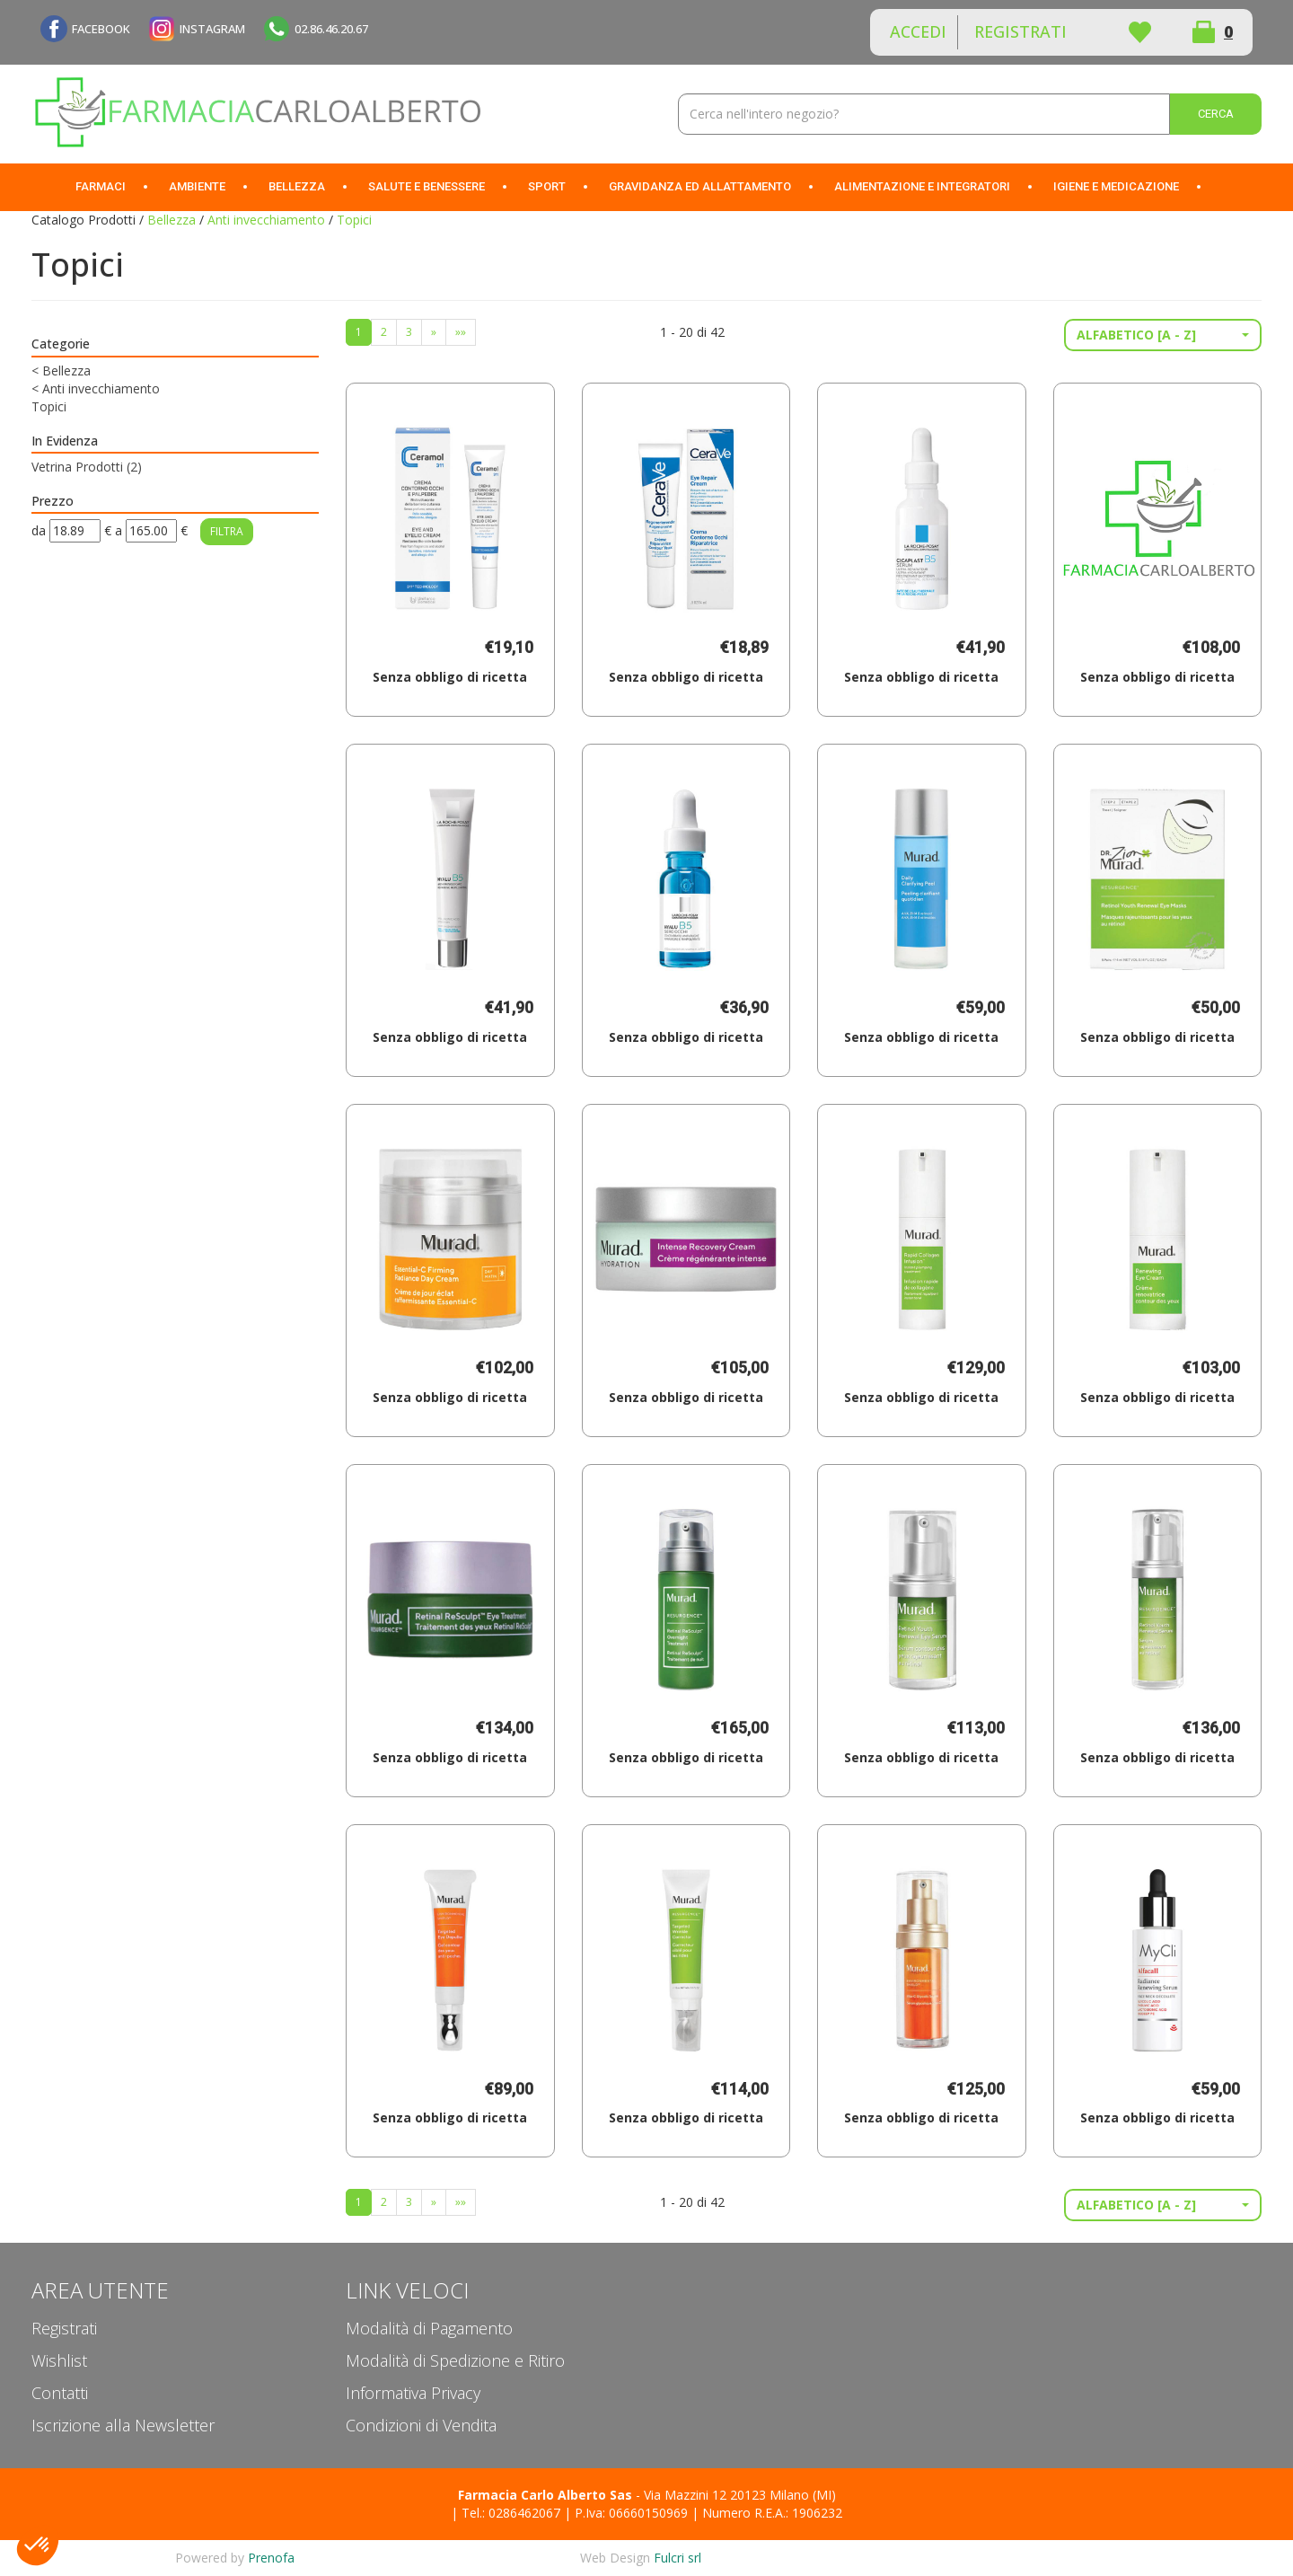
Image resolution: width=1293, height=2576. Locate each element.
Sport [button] (547, 186)
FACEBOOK (101, 29)
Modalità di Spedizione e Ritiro (455, 2360)
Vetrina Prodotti (86, 466)
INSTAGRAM (212, 29)
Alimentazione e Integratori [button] (922, 186)
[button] (1163, 335)
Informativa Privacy (413, 2393)
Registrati (1020, 31)
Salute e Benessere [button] (426, 186)
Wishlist (1139, 32)
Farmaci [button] (100, 186)
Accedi (918, 31)
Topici (48, 406)
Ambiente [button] (197, 186)
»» (460, 332)
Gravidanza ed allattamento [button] (700, 186)
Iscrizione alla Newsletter (123, 2425)
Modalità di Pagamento (429, 2328)
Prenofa (271, 2557)
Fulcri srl (677, 2557)
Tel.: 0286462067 (511, 2512)
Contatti (59, 2393)
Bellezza (171, 219)
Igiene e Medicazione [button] (1116, 186)
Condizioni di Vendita (421, 2425)
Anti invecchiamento (266, 219)
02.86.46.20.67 (331, 29)
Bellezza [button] (296, 186)
